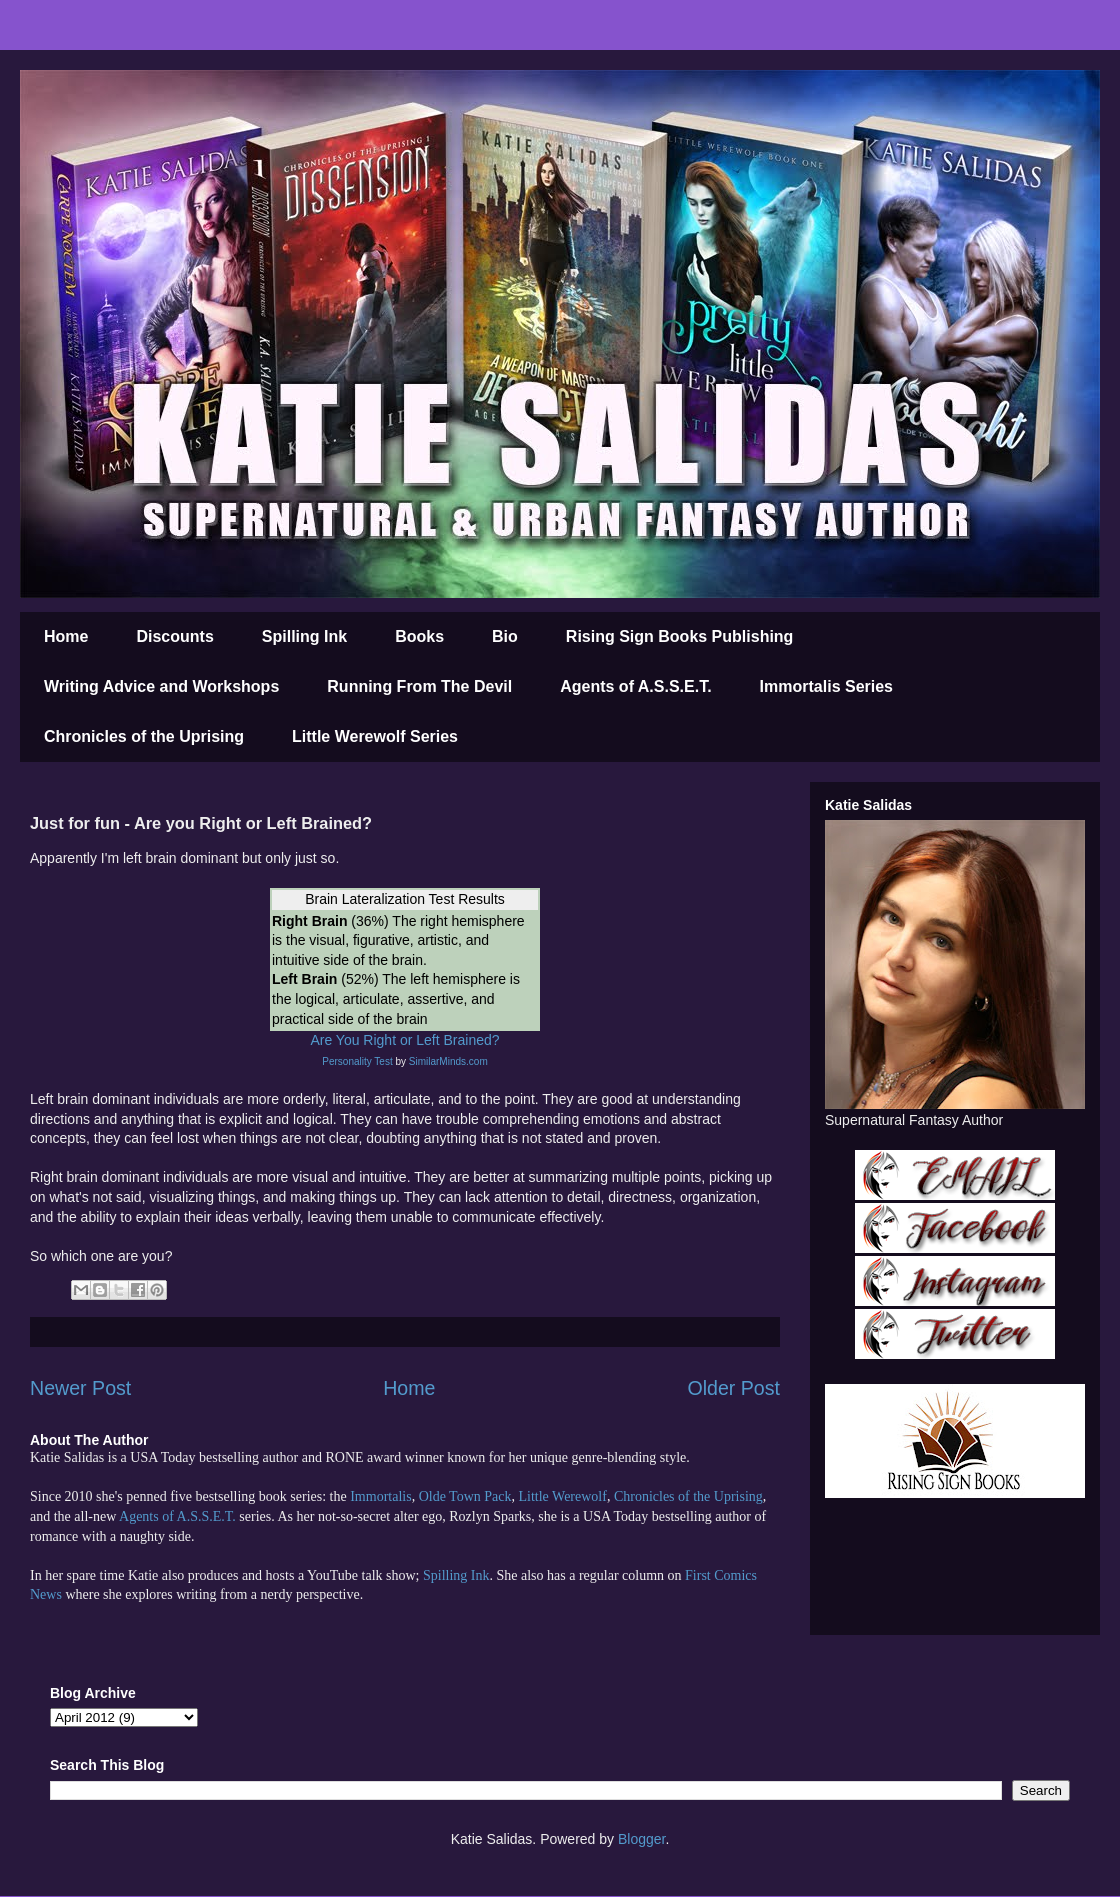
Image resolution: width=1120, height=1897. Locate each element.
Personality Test (357, 1061)
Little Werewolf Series (375, 736)
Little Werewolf (562, 1496)
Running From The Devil (419, 686)
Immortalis (380, 1496)
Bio (505, 636)
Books (419, 636)
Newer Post (80, 1388)
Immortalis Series (826, 686)
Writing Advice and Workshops (161, 686)
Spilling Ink (304, 636)
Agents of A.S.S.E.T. (635, 686)
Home (66, 636)
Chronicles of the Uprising (144, 736)
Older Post (733, 1388)
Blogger (641, 1839)
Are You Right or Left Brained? (404, 1040)
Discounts (174, 636)
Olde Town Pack (465, 1496)
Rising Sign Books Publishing (680, 636)
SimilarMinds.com (448, 1061)
